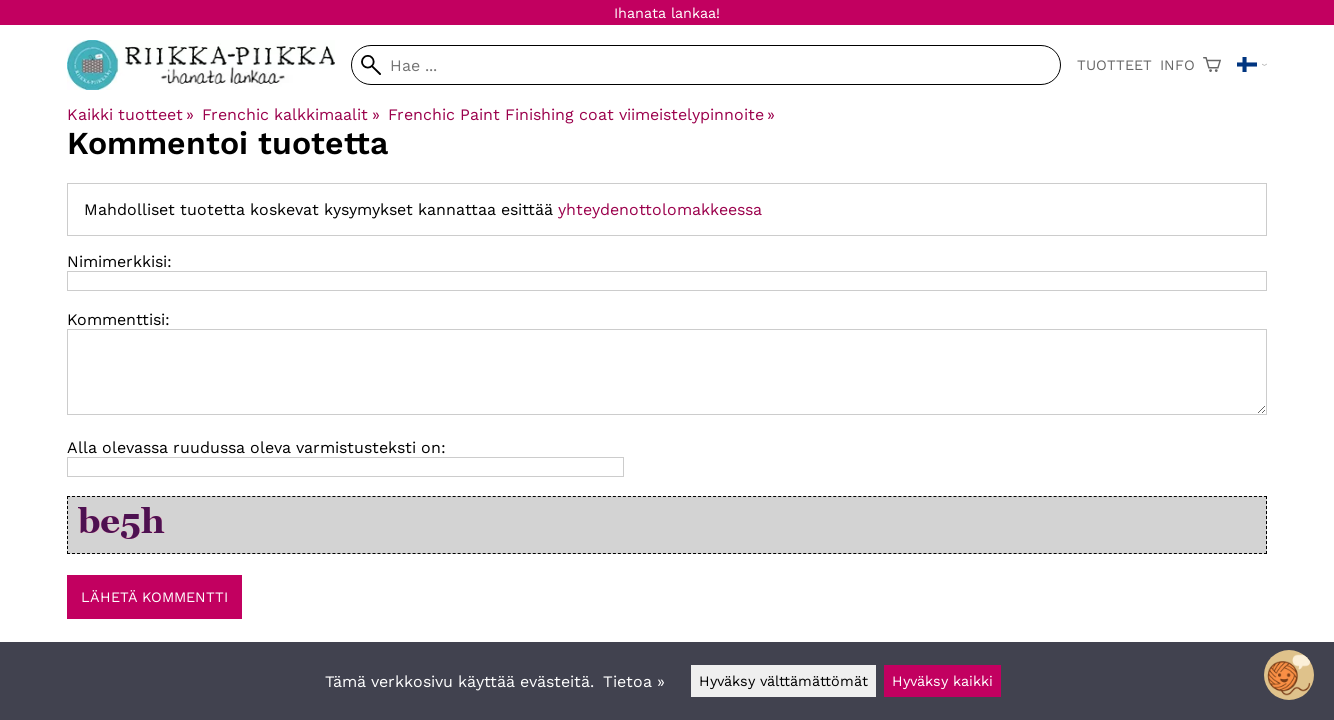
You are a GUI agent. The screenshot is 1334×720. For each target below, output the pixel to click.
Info (1177, 65)
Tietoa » (634, 681)
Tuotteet (1114, 65)
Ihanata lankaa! (667, 13)
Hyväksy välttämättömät (783, 681)
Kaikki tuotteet (130, 114)
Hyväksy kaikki (942, 681)
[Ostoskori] (1212, 65)
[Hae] (706, 65)
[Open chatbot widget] (1289, 675)
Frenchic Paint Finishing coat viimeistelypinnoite (581, 114)
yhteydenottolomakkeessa (660, 209)
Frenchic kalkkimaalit (290, 114)
